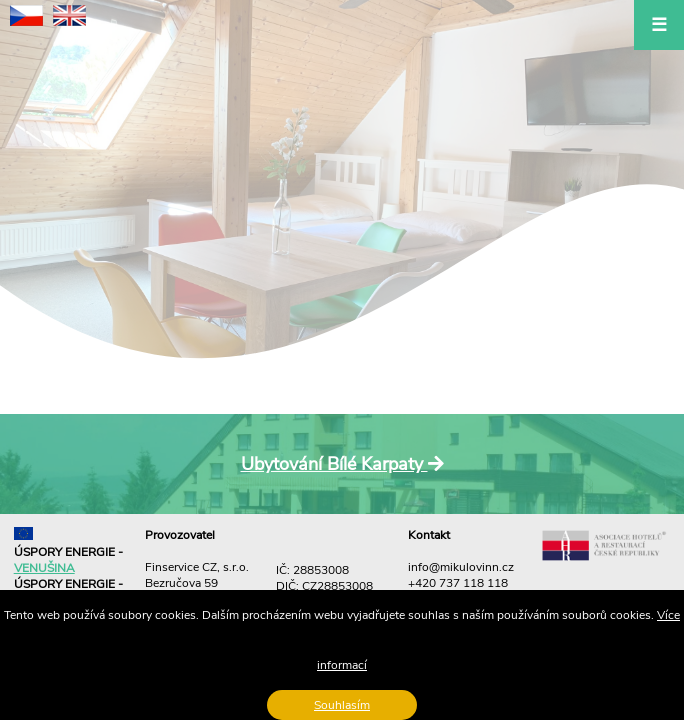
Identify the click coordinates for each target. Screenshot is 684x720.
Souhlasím (342, 705)
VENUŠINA (44, 568)
